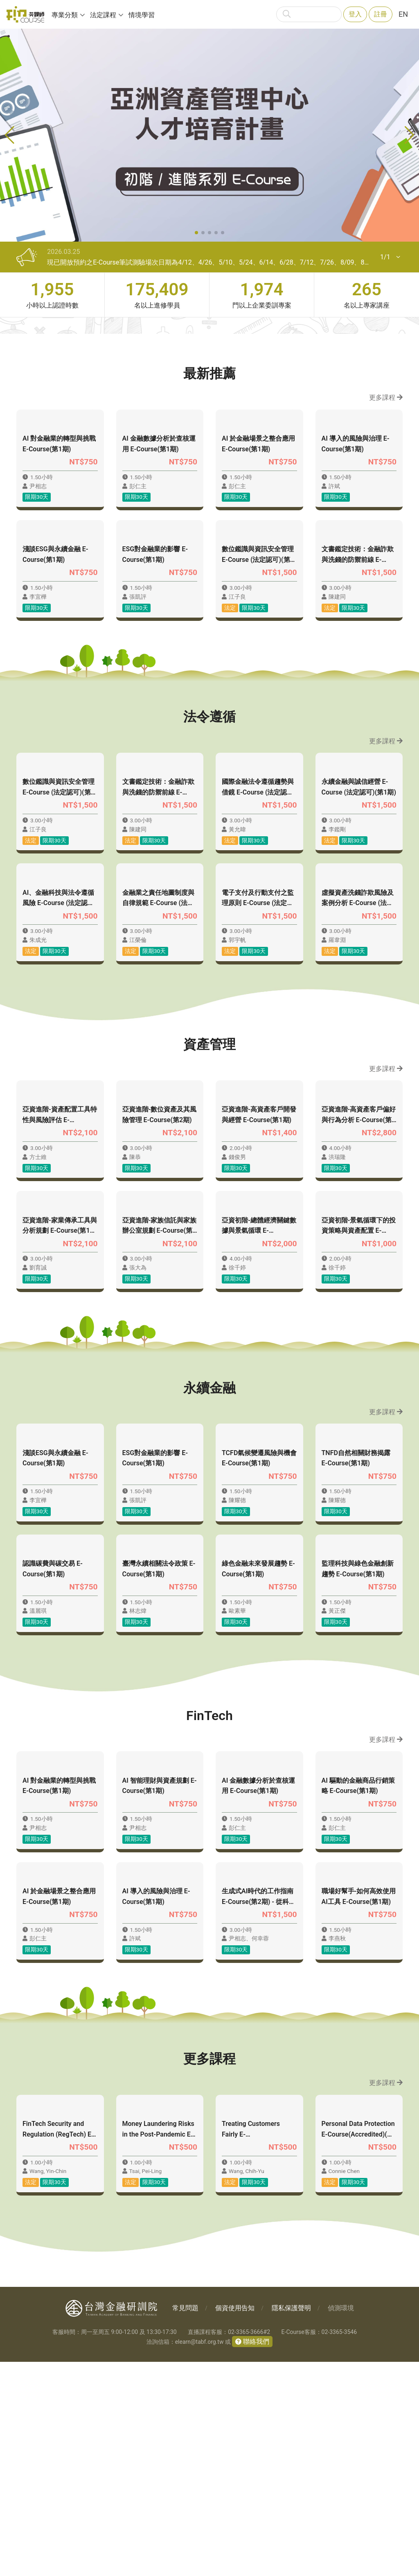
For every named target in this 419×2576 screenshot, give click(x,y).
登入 (355, 14)
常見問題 (185, 2522)
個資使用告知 (235, 2522)
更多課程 (386, 397)
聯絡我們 (255, 2556)
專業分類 (65, 15)
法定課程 (103, 15)
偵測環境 (341, 2522)
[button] (196, 232)
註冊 (380, 14)
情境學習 (141, 15)
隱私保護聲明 (291, 2522)
